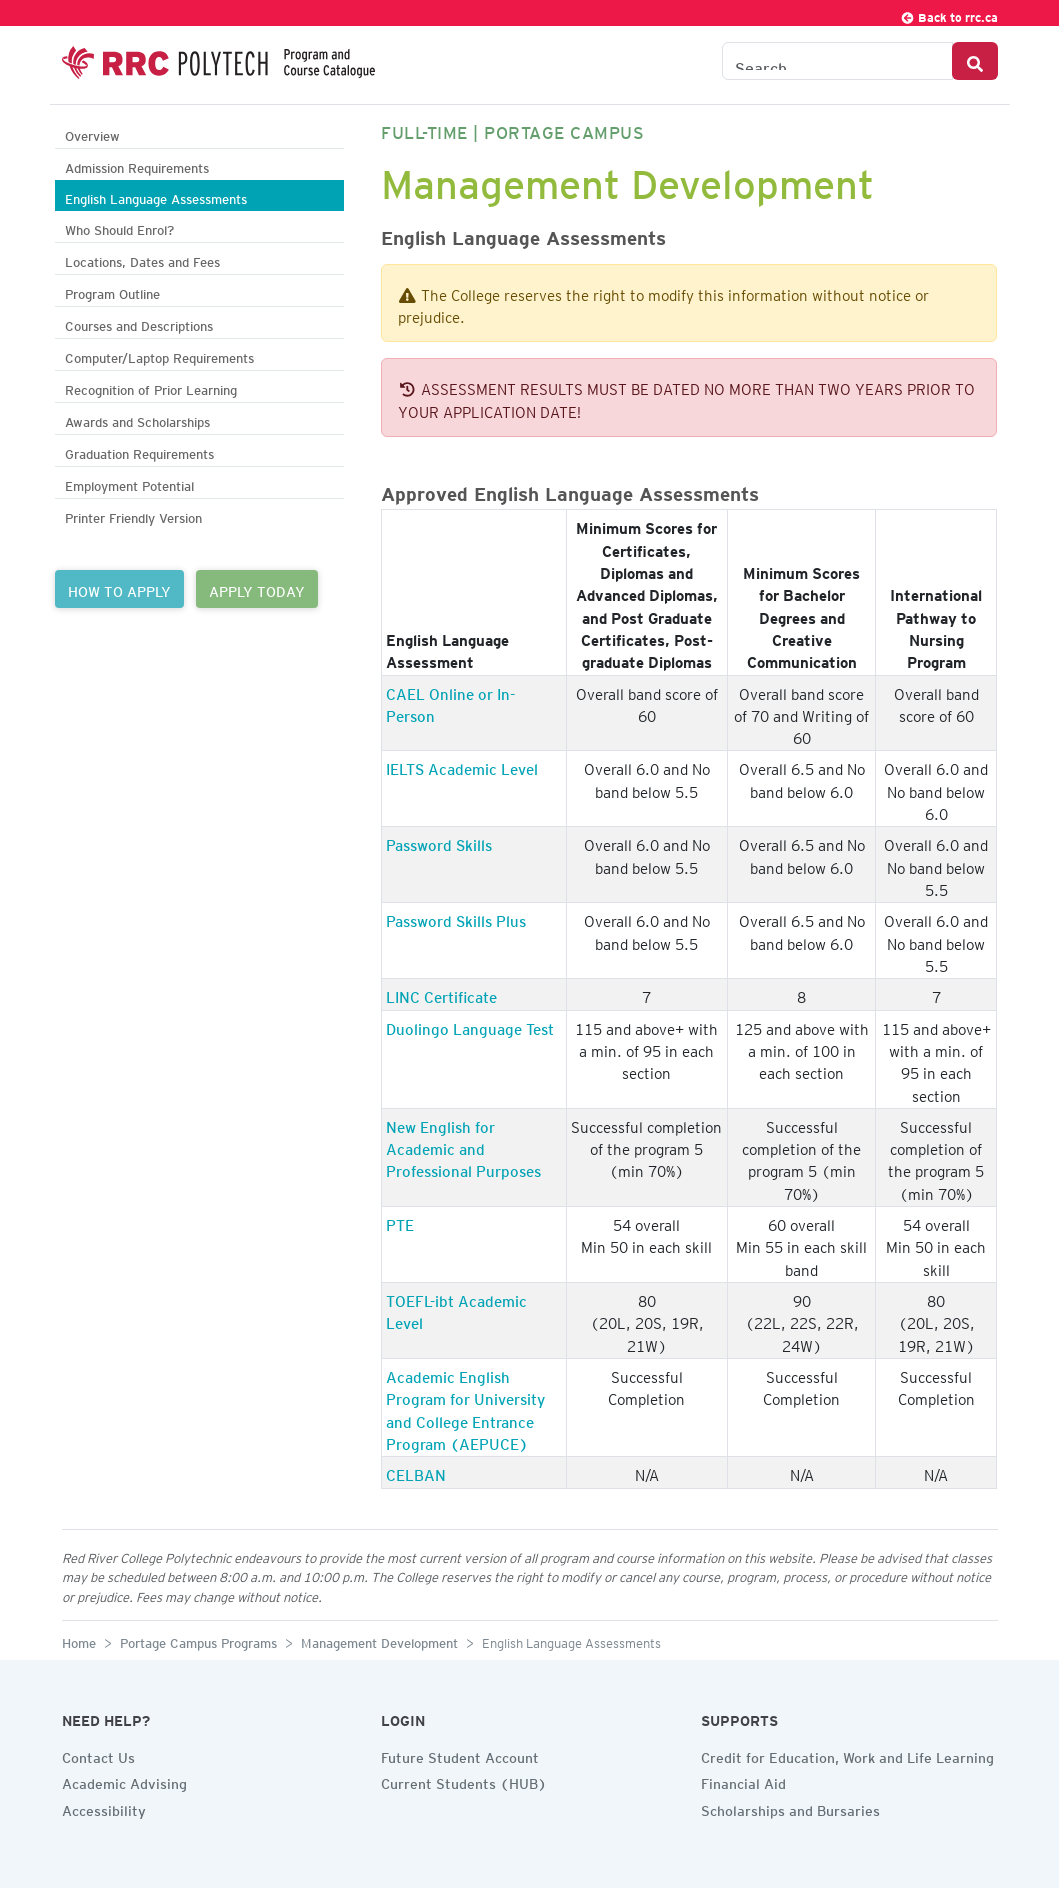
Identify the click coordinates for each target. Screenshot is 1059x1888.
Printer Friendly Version (133, 515)
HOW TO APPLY (119, 589)
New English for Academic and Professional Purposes (463, 1146)
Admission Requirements (137, 165)
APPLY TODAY (257, 589)
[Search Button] (975, 61)
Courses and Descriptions (139, 323)
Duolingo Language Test (470, 1026)
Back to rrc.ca (949, 14)
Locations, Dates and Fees (142, 259)
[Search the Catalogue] (837, 61)
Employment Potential (129, 483)
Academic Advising (124, 1781)
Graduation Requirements (139, 451)
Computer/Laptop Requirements (159, 355)
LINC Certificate (441, 994)
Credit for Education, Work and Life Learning (847, 1755)
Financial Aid (743, 1781)
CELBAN (416, 1472)
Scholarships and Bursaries (790, 1808)
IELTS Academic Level (462, 766)
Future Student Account (460, 1755)
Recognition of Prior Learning (151, 387)
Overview (92, 133)
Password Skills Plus (456, 918)
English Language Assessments (156, 196)
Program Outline (112, 291)
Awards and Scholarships (137, 419)
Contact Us (98, 1755)
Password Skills (439, 842)
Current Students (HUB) (464, 1781)
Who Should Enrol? (119, 227)
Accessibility (104, 1808)
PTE (400, 1222)
